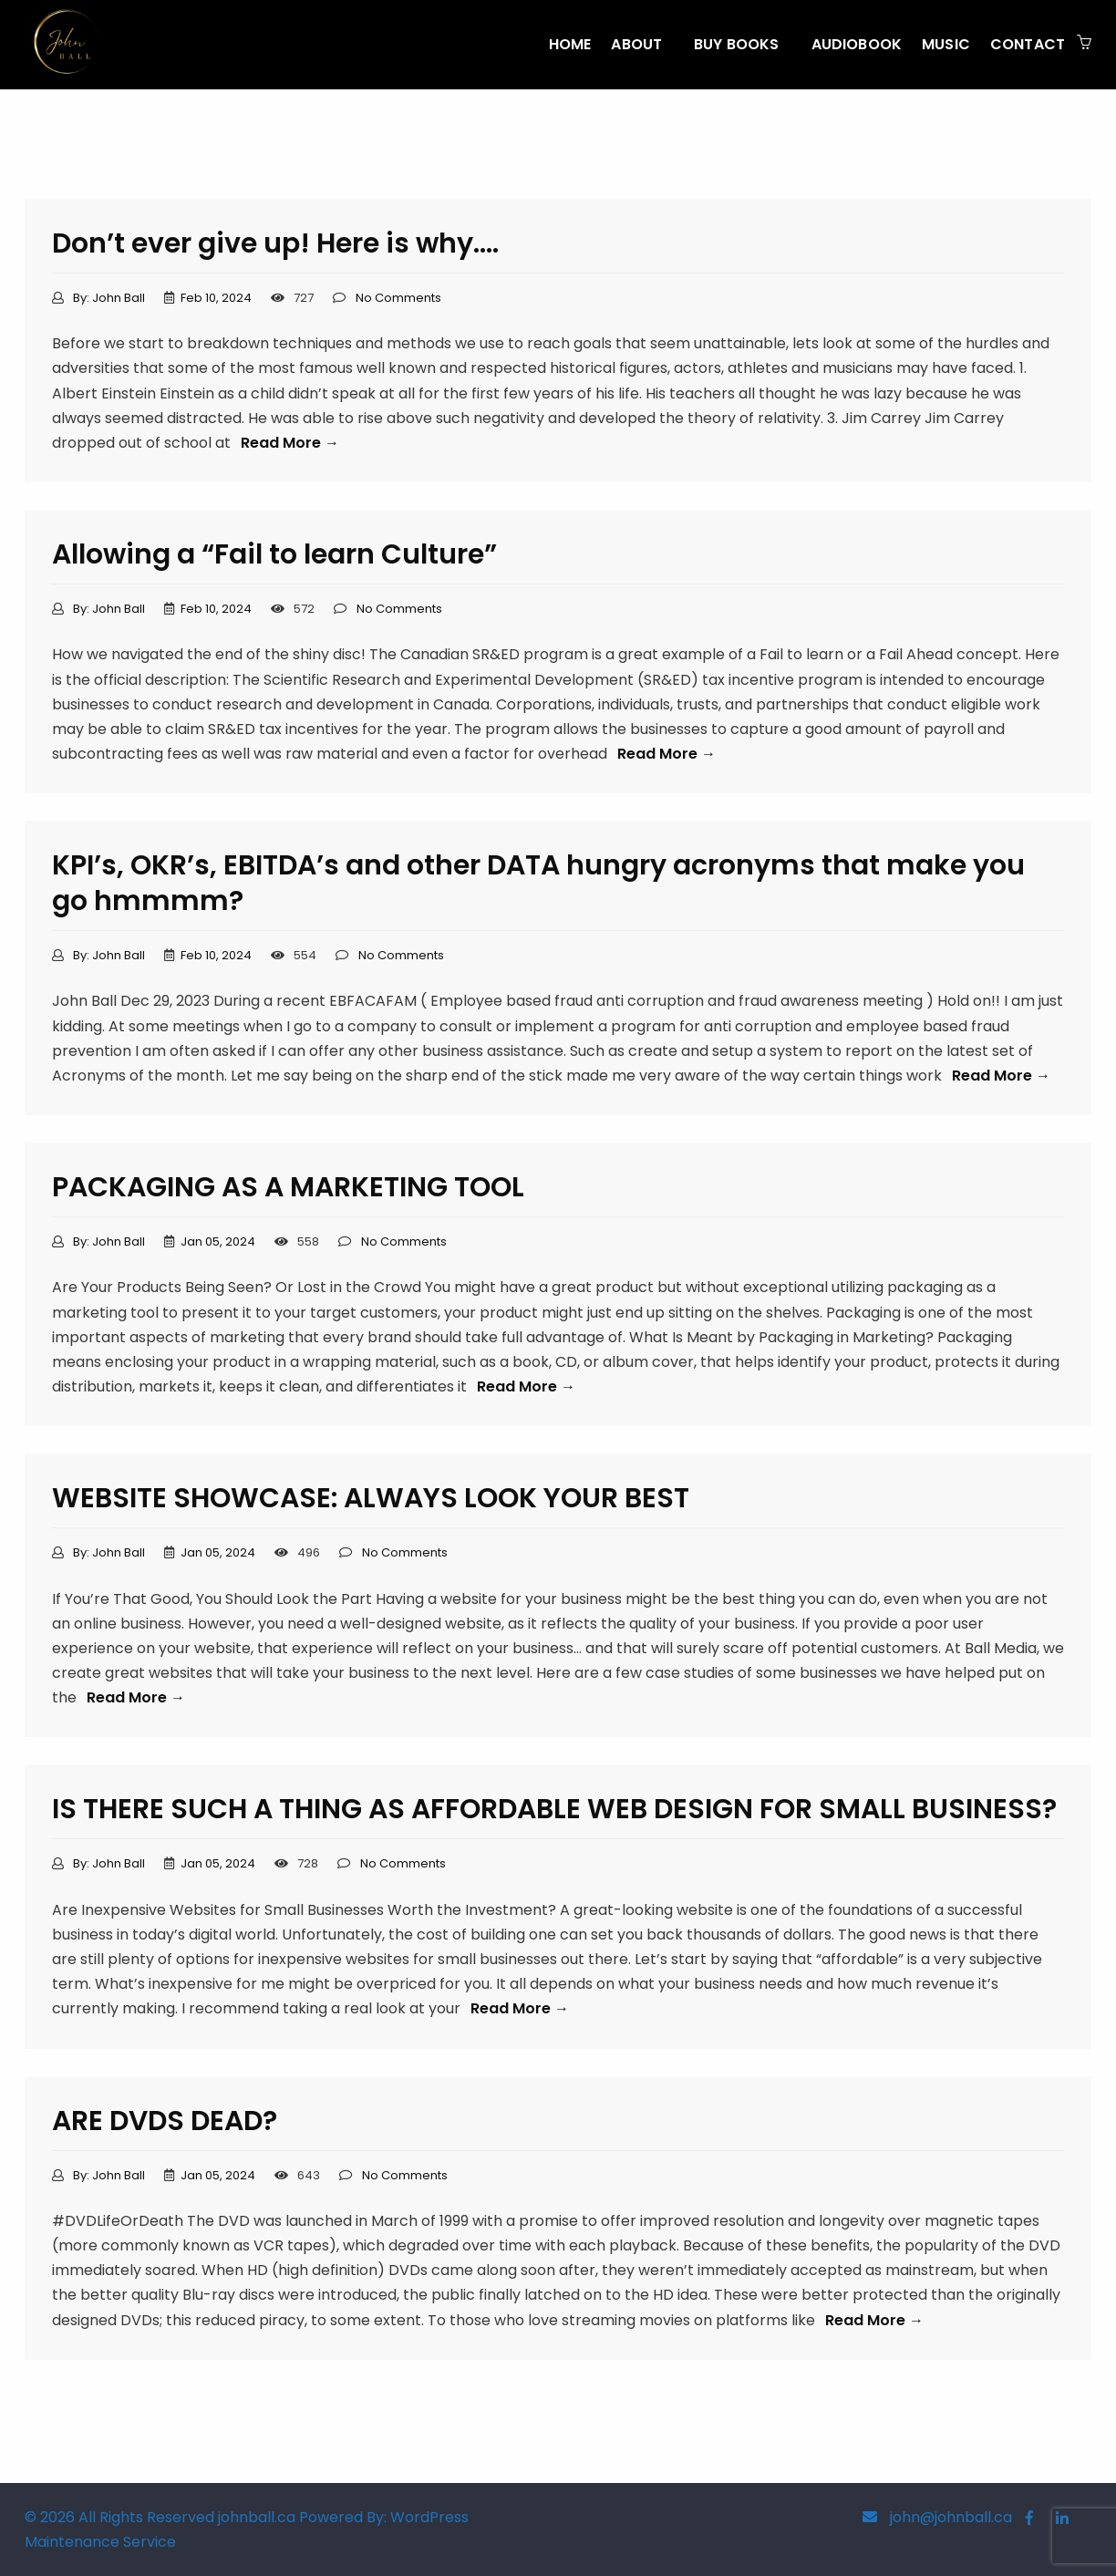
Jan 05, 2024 (218, 1241)
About (636, 44)
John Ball (118, 297)
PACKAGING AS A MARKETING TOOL (288, 1187)
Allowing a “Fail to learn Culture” (274, 554)
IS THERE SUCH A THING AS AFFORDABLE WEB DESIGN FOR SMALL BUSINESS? (554, 1809)
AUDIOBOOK (856, 44)
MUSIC (946, 44)
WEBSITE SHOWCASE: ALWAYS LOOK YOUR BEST (370, 1498)
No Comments (398, 297)
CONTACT (1027, 44)
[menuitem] (570, 45)
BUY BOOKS (736, 44)
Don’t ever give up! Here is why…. (275, 243)
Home (570, 44)
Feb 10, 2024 (216, 297)
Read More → (290, 442)
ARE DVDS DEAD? (164, 2121)
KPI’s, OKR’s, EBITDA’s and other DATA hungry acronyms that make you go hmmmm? (538, 883)
